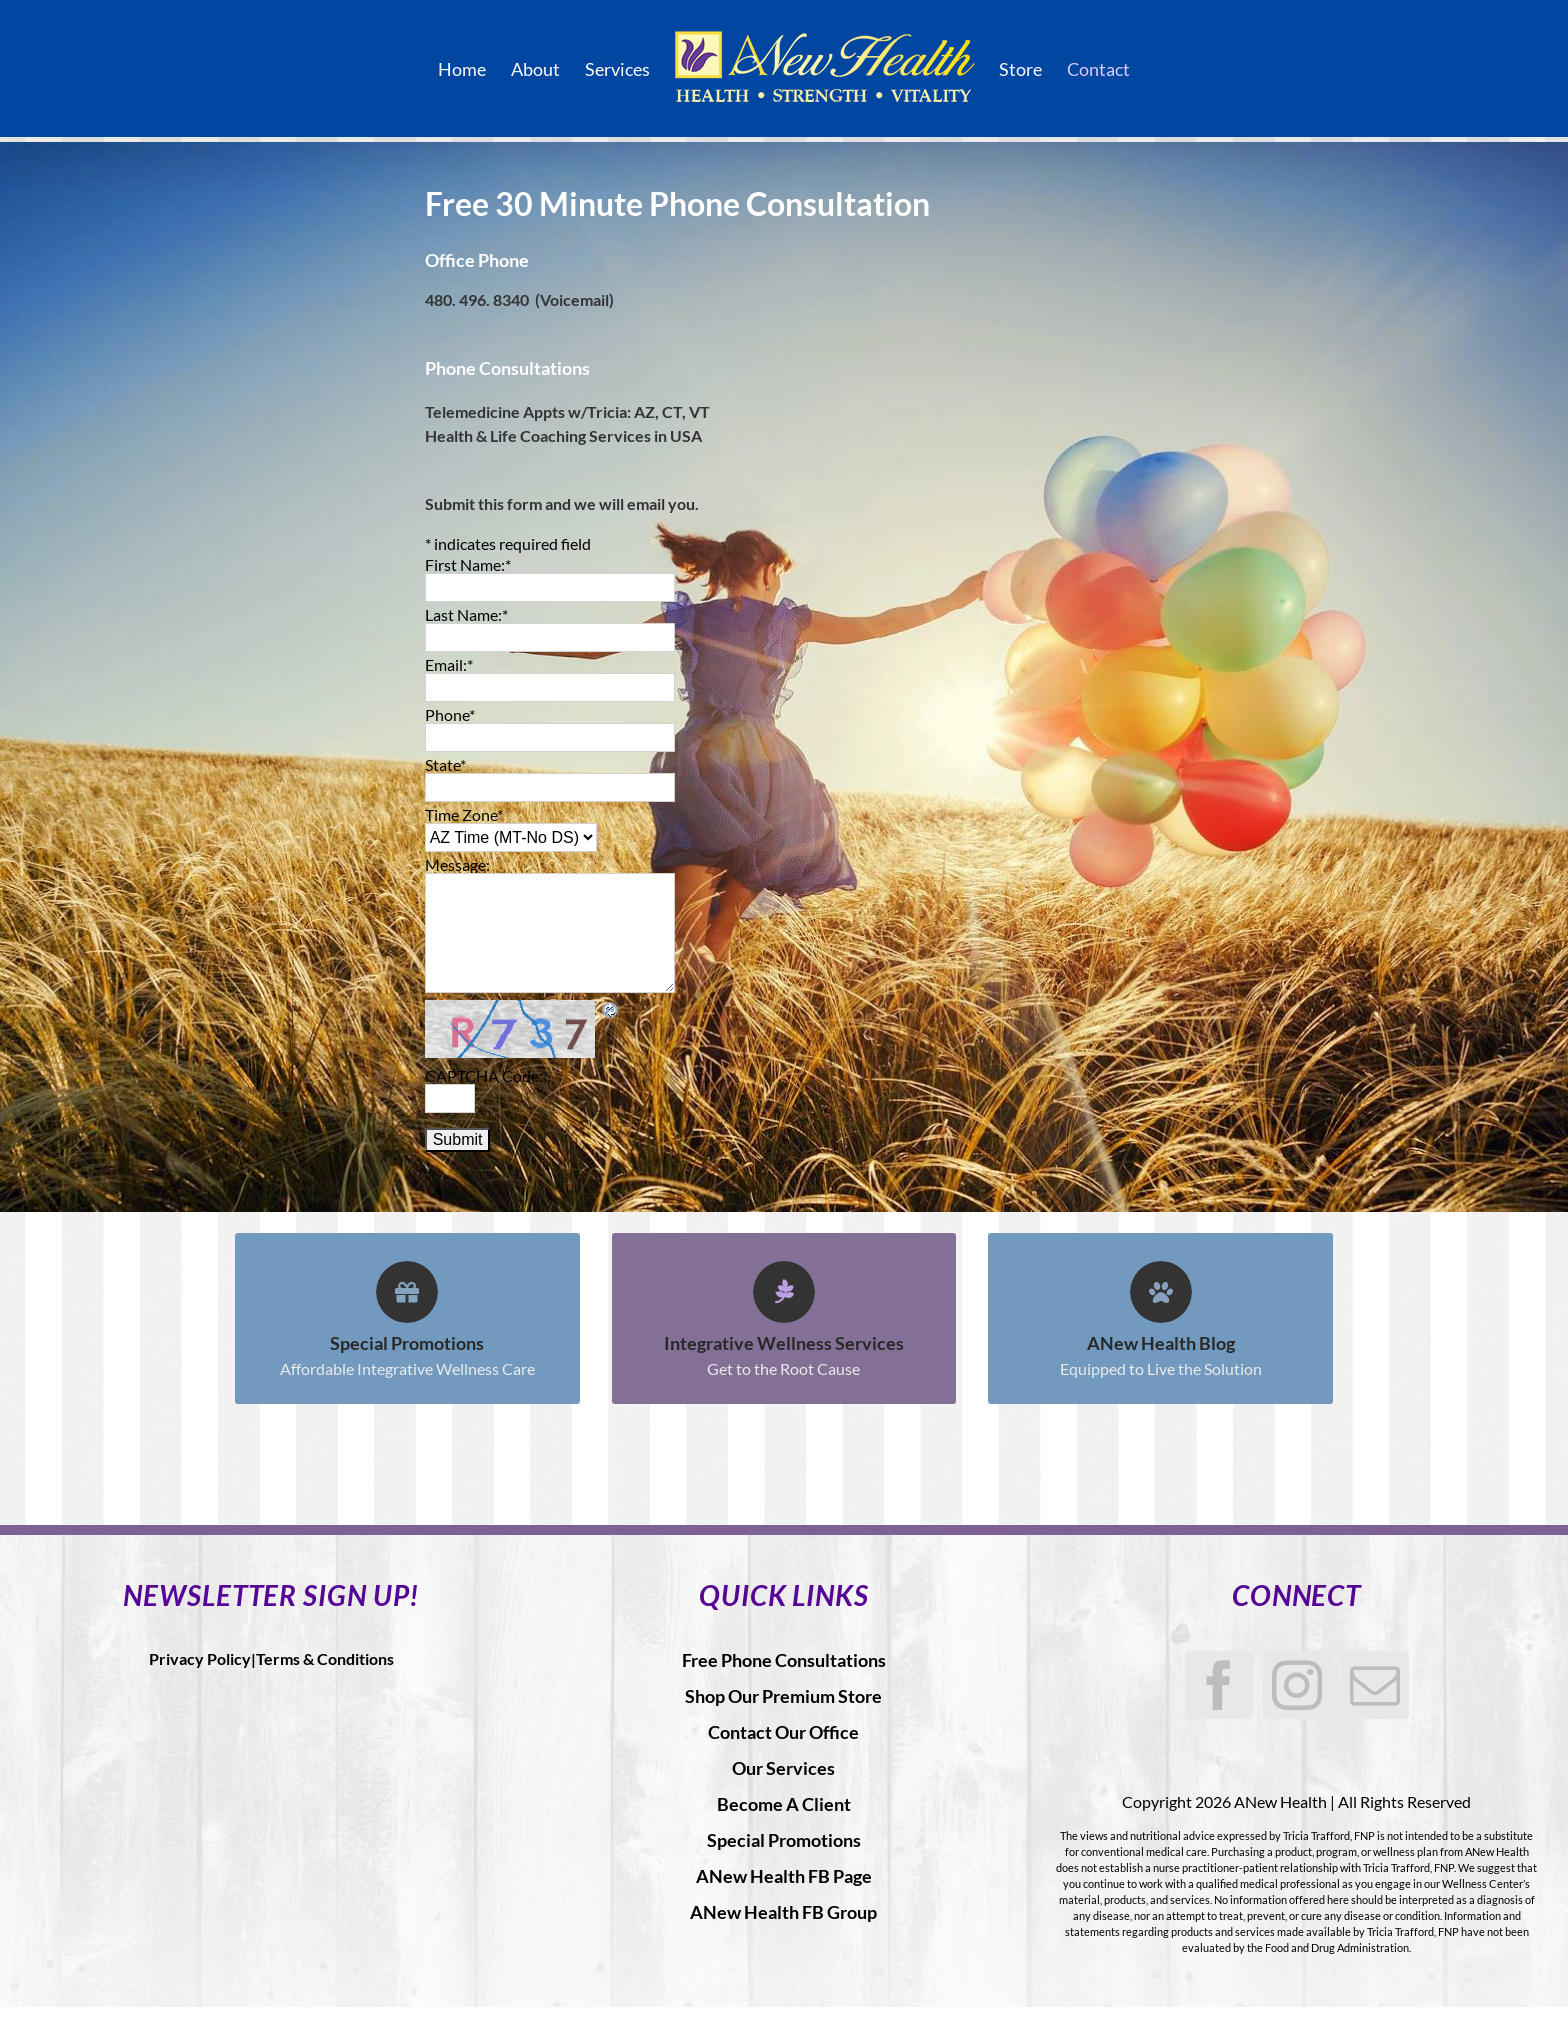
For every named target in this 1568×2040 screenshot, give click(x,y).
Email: (449, 664)
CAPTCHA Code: (487, 1075)
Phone (450, 714)
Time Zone (464, 814)
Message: (457, 864)
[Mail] (1375, 1685)
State (445, 764)
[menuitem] (474, 69)
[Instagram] (1297, 1685)
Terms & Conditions (325, 1658)
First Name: (468, 564)
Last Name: (466, 614)
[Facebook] (1219, 1685)
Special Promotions (784, 1840)
